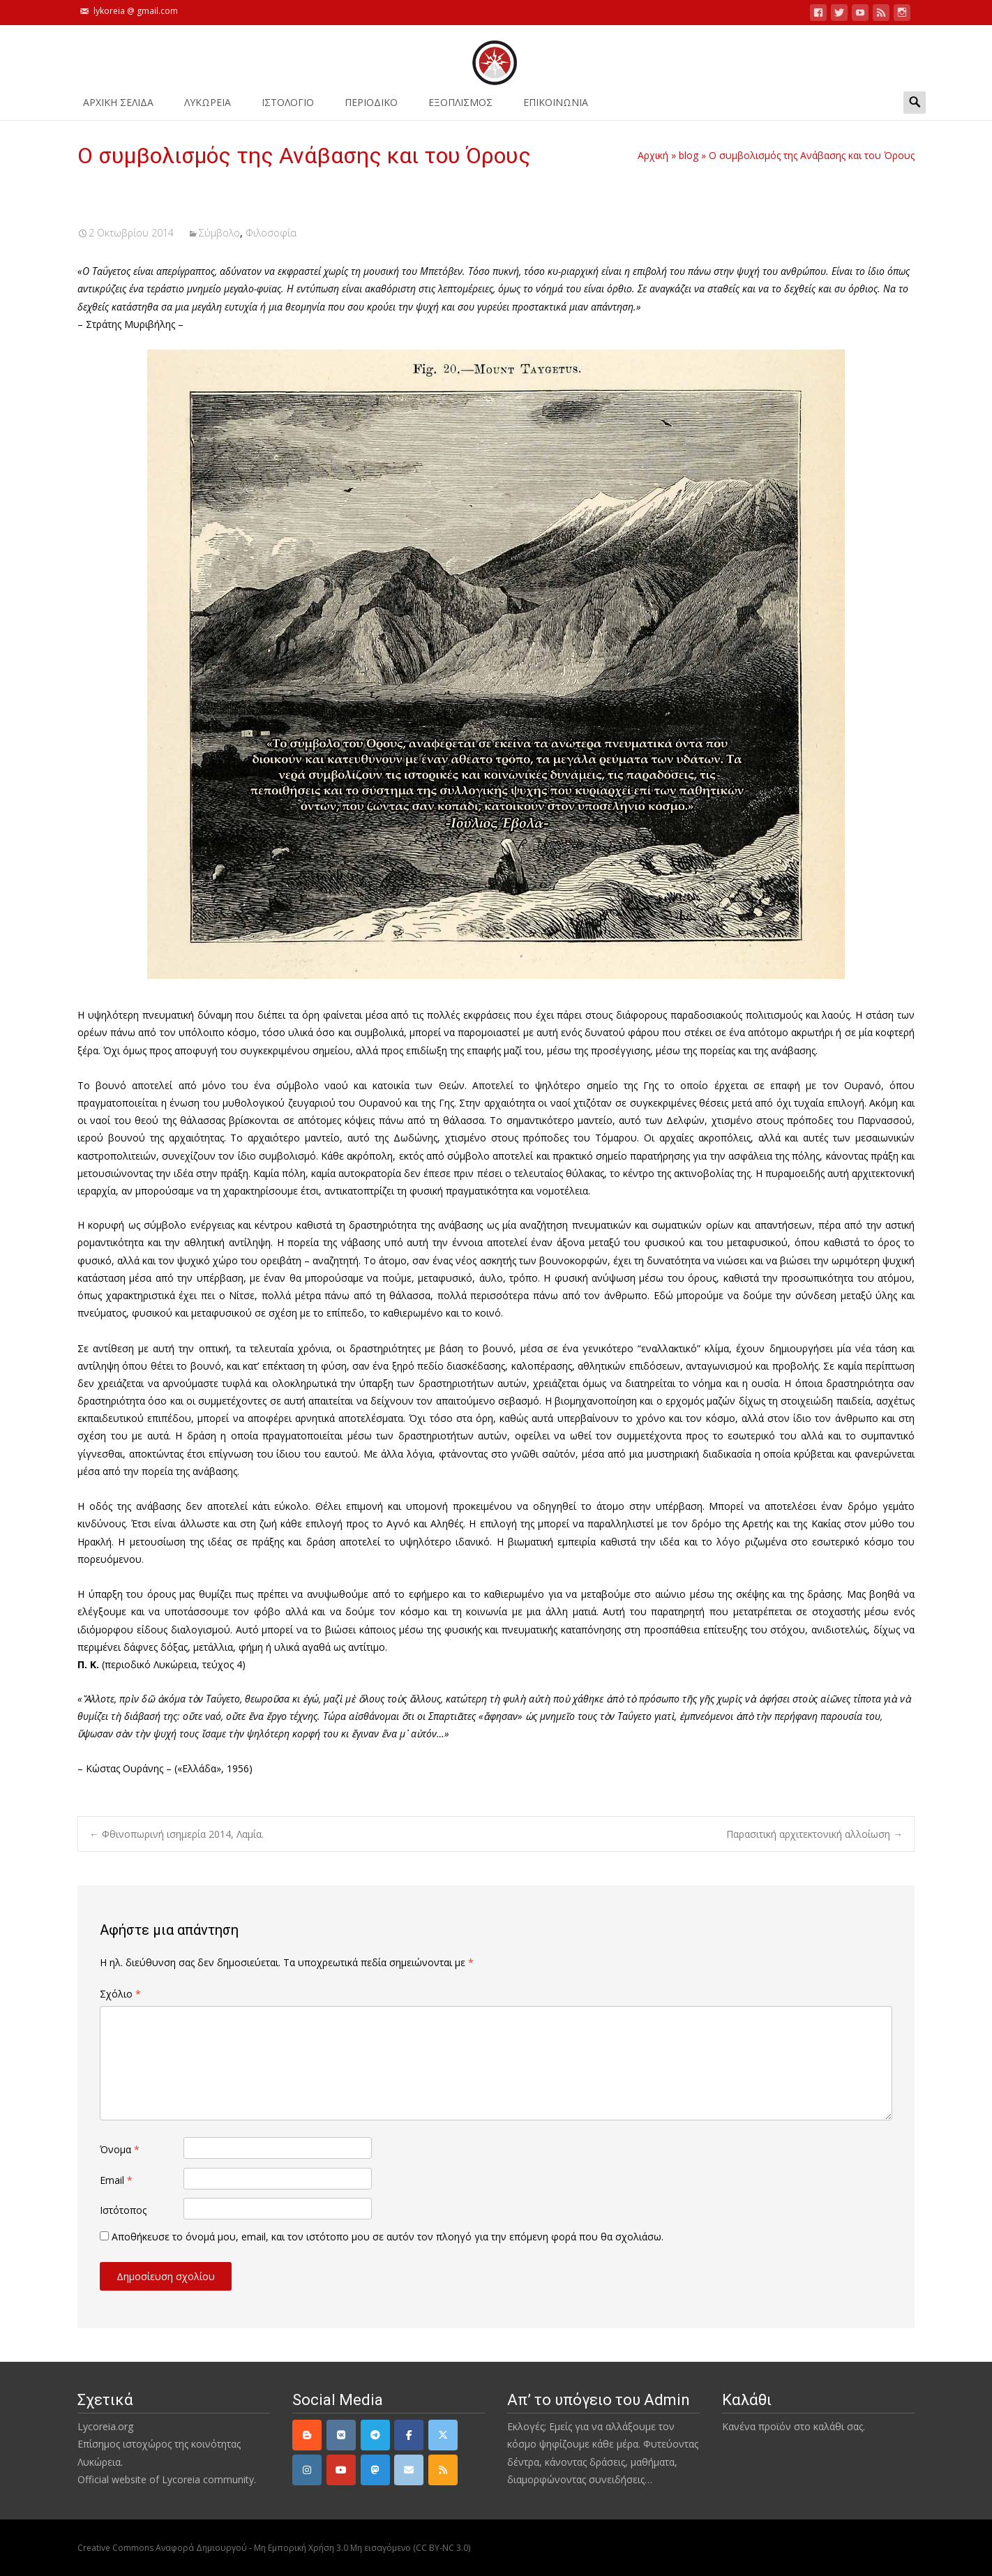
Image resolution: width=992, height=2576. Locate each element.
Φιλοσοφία (271, 232)
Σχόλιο (120, 1993)
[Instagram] (307, 2470)
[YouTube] (341, 2470)
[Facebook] (408, 2435)
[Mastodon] (375, 2470)
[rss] (443, 2470)
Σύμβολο (219, 232)
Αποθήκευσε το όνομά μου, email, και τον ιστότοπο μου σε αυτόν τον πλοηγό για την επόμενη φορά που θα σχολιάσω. (387, 2236)
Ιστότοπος (123, 2210)
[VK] (341, 2435)
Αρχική (653, 155)
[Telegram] (375, 2435)
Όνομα (120, 2149)
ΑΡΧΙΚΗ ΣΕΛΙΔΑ (118, 107)
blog (688, 155)
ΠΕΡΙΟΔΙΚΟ (371, 107)
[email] (408, 2470)
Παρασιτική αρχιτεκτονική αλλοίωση (814, 1834)
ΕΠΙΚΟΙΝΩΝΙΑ (555, 107)
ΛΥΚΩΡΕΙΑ (207, 107)
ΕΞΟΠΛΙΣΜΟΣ (460, 107)
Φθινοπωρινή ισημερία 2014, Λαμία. (176, 1834)
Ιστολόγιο (288, 107)
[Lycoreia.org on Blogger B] (307, 2435)
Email (116, 2180)
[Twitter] (443, 2435)
